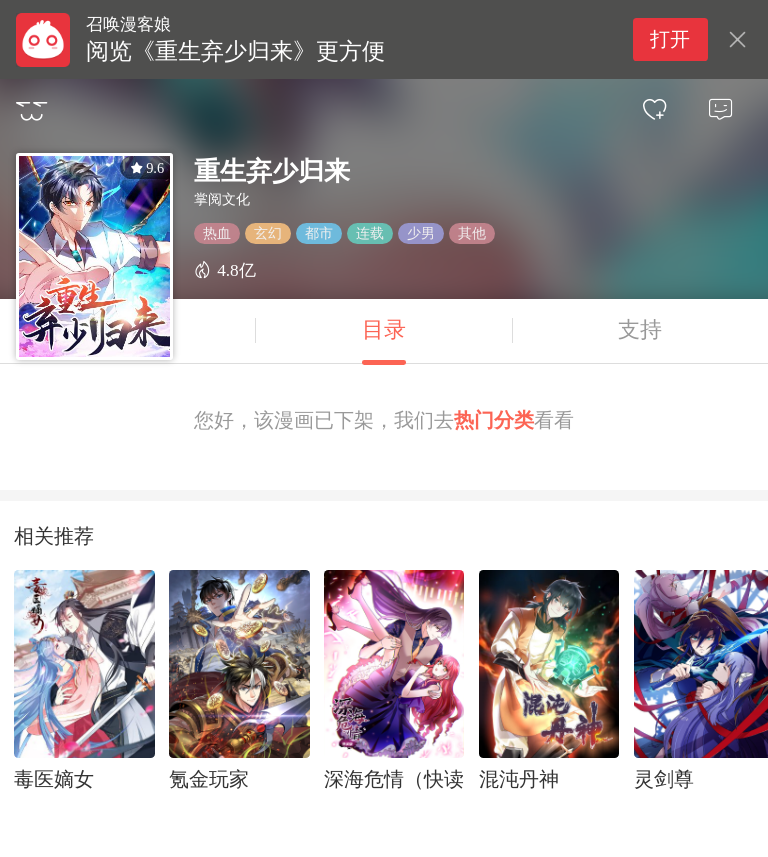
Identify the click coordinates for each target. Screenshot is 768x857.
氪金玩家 (209, 779)
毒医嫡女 (54, 779)
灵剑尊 (664, 779)
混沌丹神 (519, 779)
